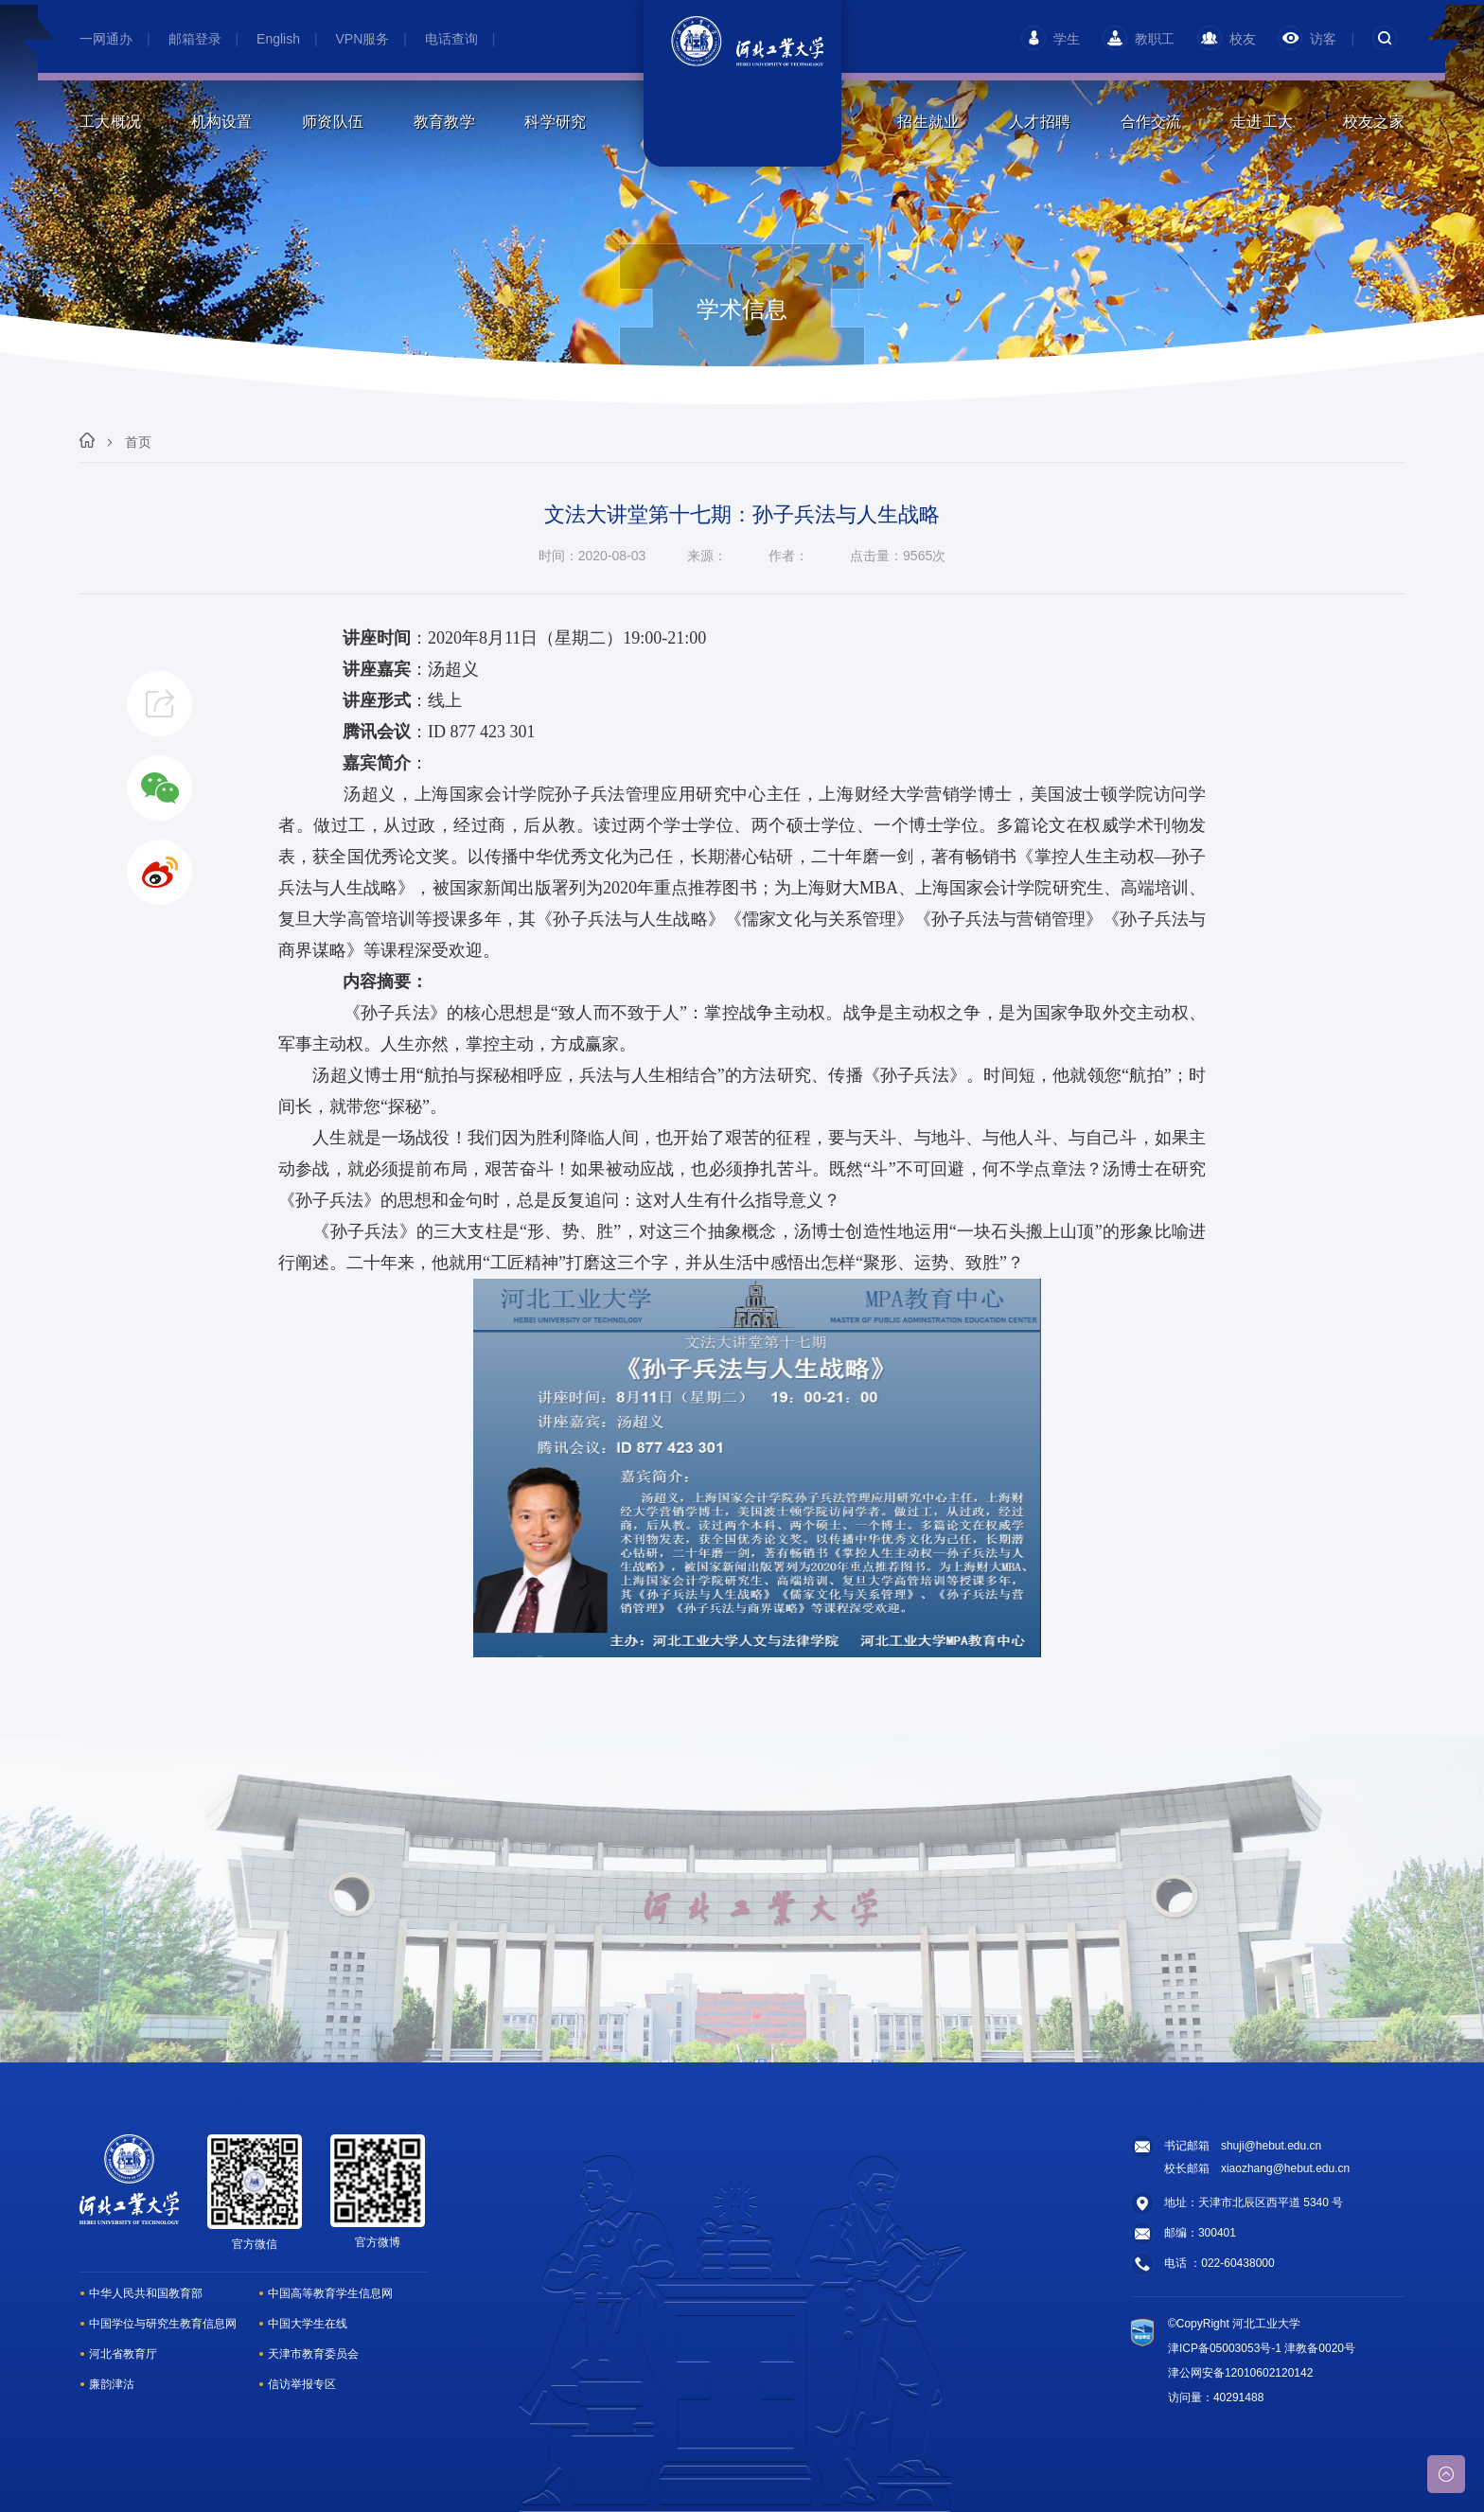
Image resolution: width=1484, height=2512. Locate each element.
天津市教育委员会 (313, 2354)
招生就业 (928, 122)
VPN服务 (363, 38)
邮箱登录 (194, 38)
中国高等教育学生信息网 (330, 2293)
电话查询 (451, 38)
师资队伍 (332, 122)
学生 (1050, 38)
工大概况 (110, 122)
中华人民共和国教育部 (146, 2293)
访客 (1307, 38)
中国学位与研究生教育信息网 (163, 2323)
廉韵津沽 (111, 2384)
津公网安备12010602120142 (1240, 2372)
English (278, 38)
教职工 (1139, 38)
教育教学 (444, 122)
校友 (1226, 38)
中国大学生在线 (307, 2323)
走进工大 (1262, 122)
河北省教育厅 (123, 2354)
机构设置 (222, 122)
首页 (138, 442)
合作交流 (1151, 122)
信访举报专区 (302, 2384)
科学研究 (555, 122)
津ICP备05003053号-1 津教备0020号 (1261, 2348)
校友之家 (1373, 122)
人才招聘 (1039, 122)
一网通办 (106, 38)
